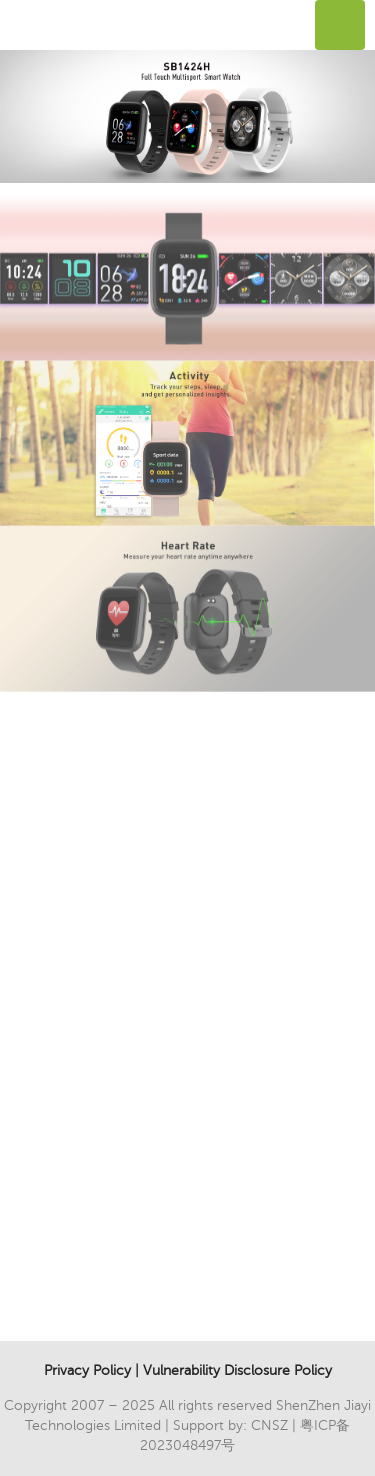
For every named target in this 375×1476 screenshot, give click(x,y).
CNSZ (269, 1425)
